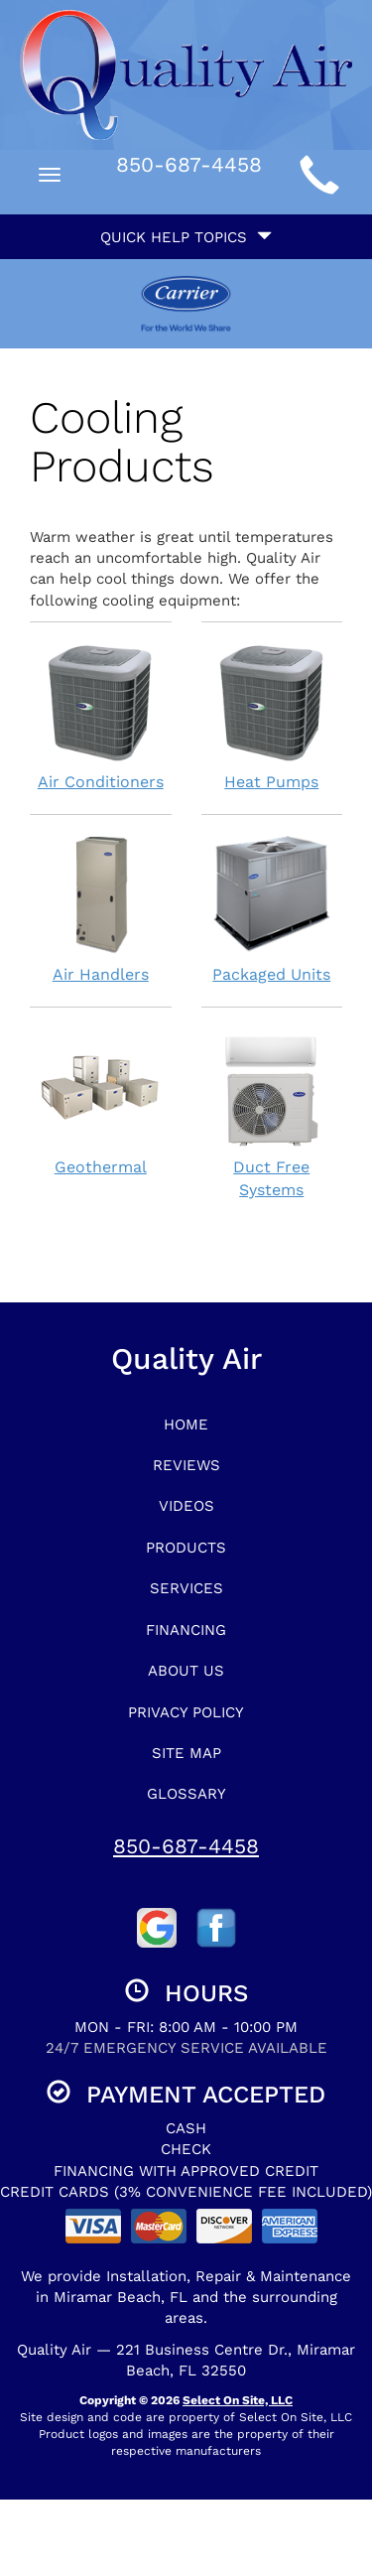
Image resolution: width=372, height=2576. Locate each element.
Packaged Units (272, 909)
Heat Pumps (272, 716)
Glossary (186, 1794)
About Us (186, 1671)
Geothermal (101, 1101)
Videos (186, 1506)
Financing (186, 1630)
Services (186, 1588)
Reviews (186, 1465)
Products (186, 1548)
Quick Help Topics (186, 237)
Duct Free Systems (272, 1113)
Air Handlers (101, 909)
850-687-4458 (186, 1845)
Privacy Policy (186, 1712)
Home (186, 1424)
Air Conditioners (101, 716)
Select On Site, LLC (238, 2400)
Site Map (186, 1753)
